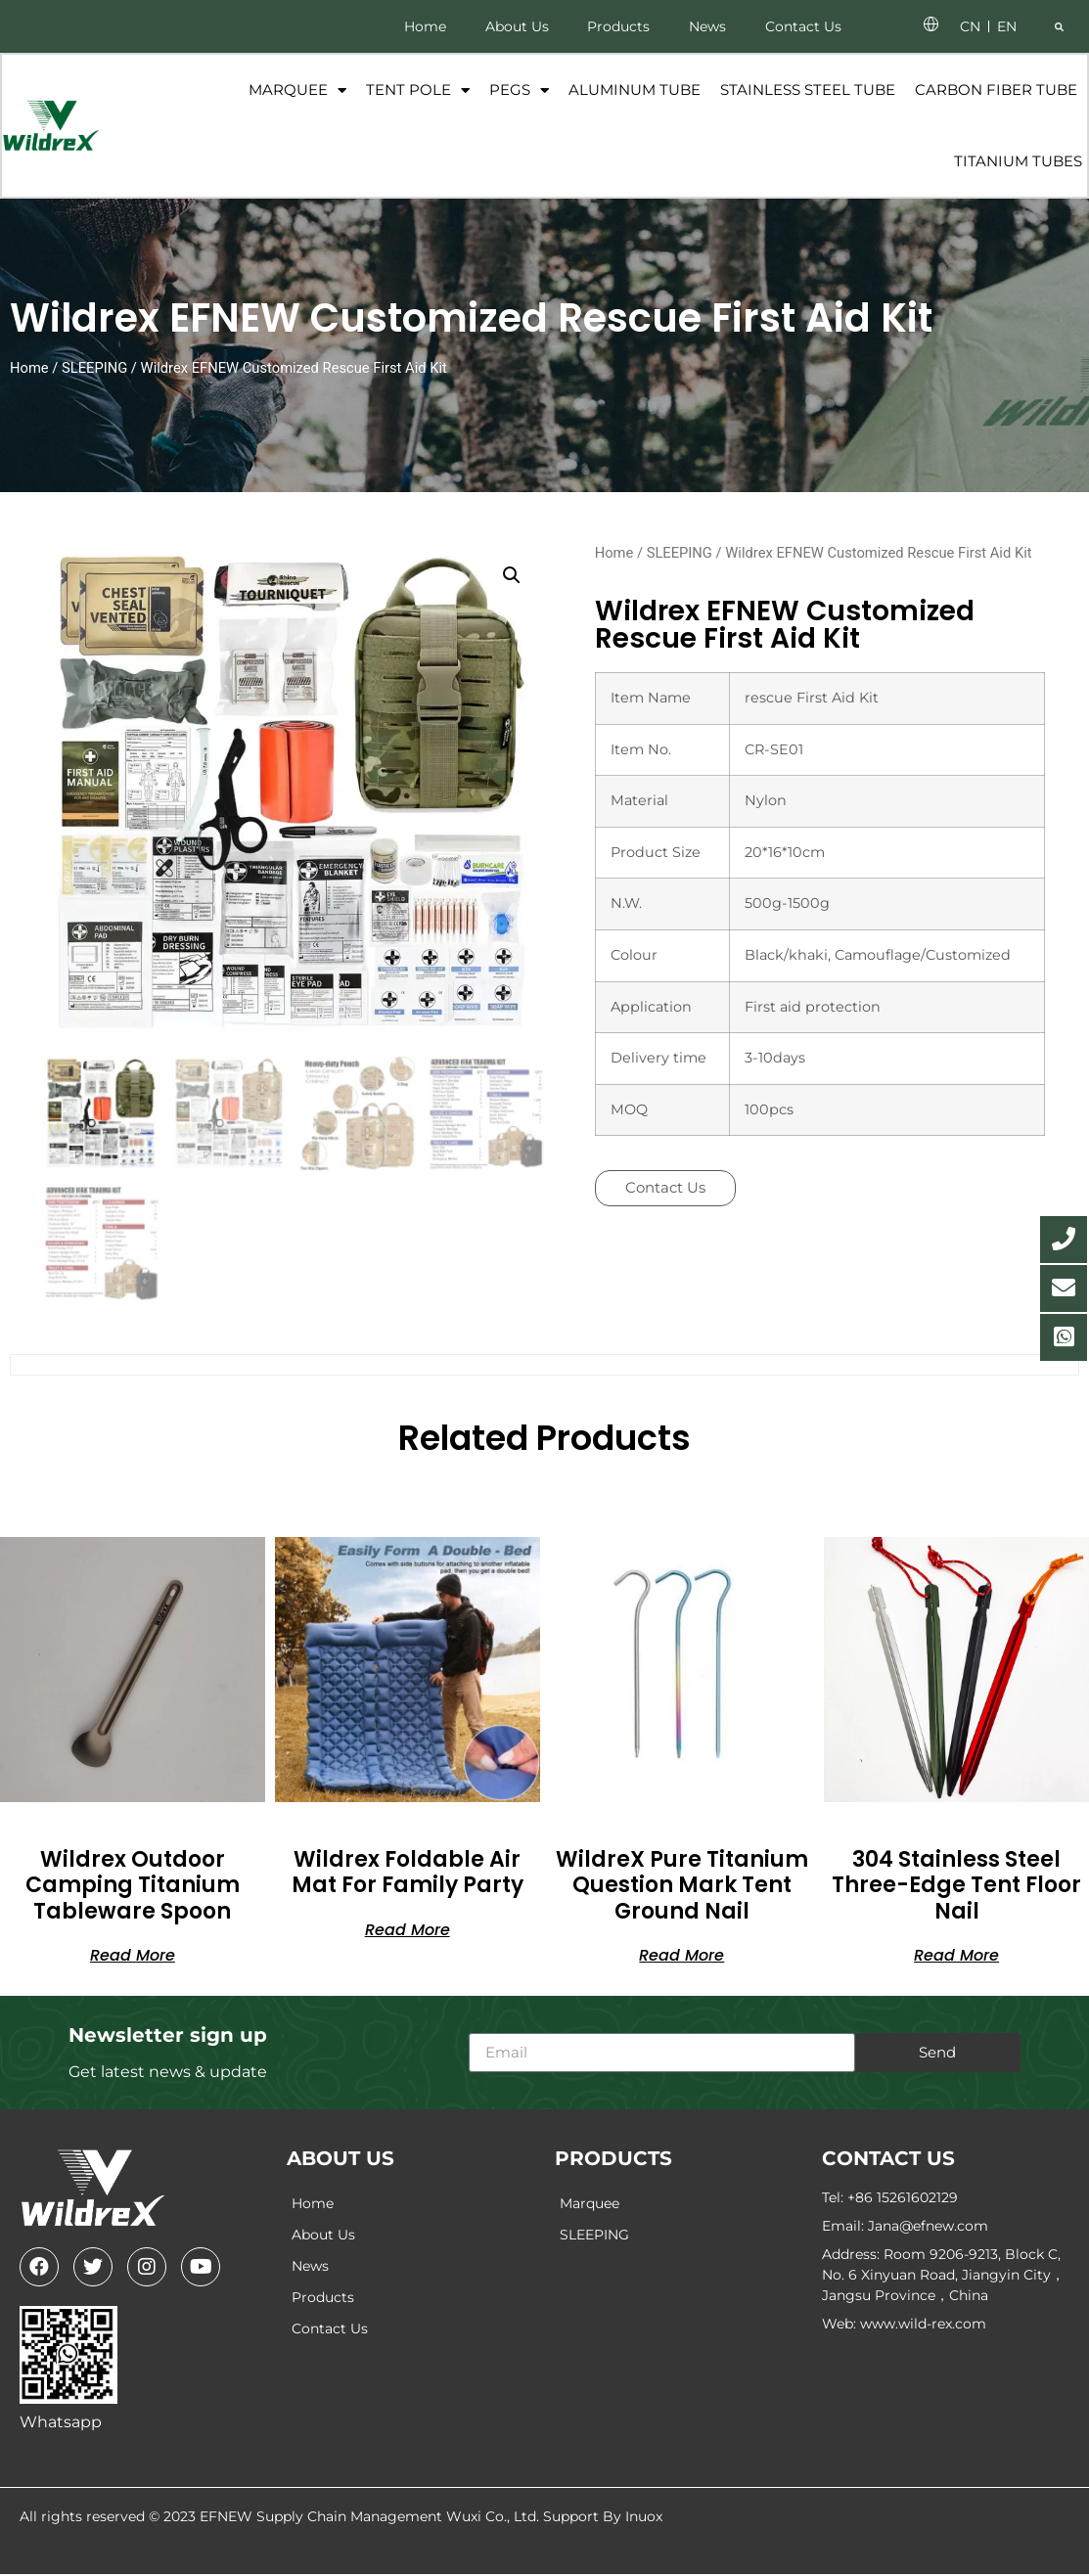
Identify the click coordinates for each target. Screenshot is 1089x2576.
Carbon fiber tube (995, 90)
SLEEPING (94, 370)
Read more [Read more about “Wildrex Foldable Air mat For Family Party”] (407, 1930)
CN (970, 26)
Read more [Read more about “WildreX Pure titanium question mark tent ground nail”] (681, 1956)
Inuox (643, 2518)
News (707, 26)
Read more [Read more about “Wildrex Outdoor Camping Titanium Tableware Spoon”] (132, 1956)
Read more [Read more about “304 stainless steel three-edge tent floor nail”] (956, 1956)
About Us (516, 26)
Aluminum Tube (633, 90)
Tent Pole (417, 91)
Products (618, 26)
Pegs (518, 91)
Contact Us (803, 26)
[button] (1058, 26)
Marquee (296, 91)
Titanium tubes (1017, 162)
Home (424, 26)
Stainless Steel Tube (806, 90)
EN (1007, 26)
